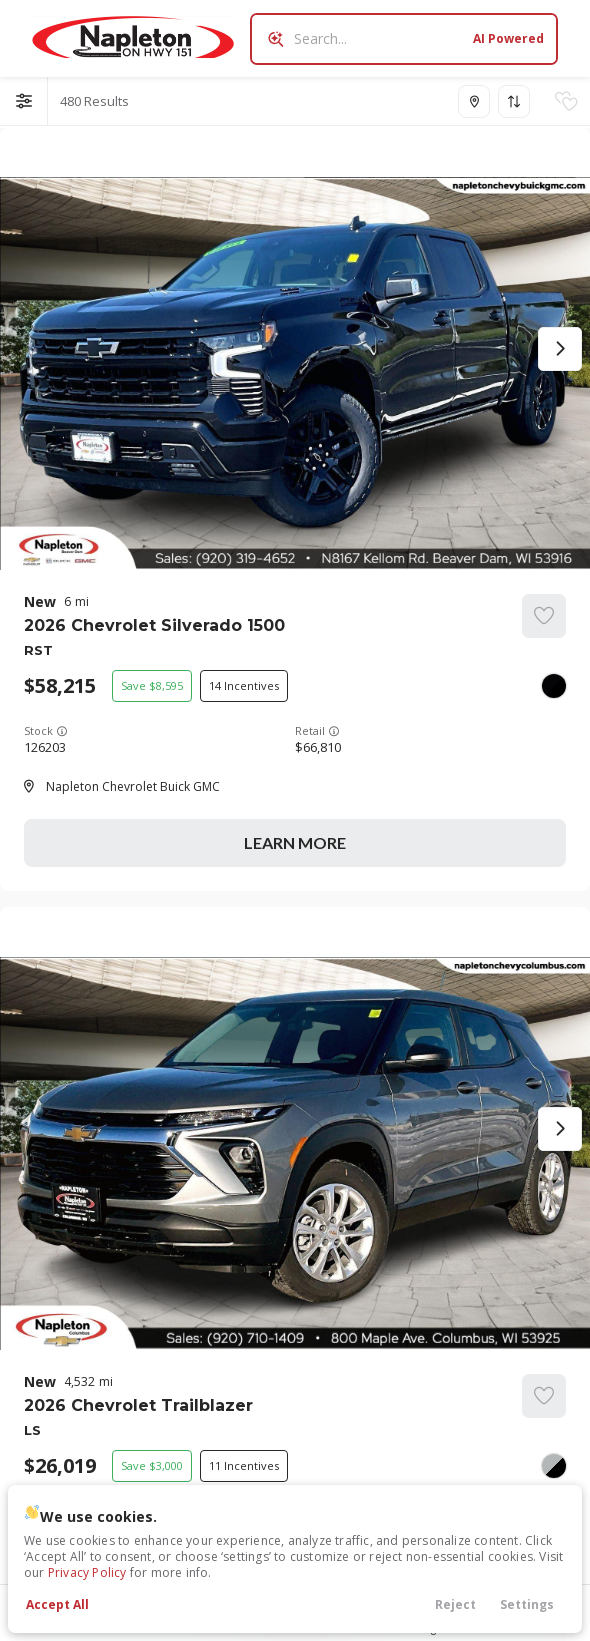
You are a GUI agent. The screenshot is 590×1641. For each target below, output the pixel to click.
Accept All (57, 1604)
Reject (455, 1604)
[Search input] (404, 39)
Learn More (295, 842)
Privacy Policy (87, 1572)
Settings (527, 1604)
